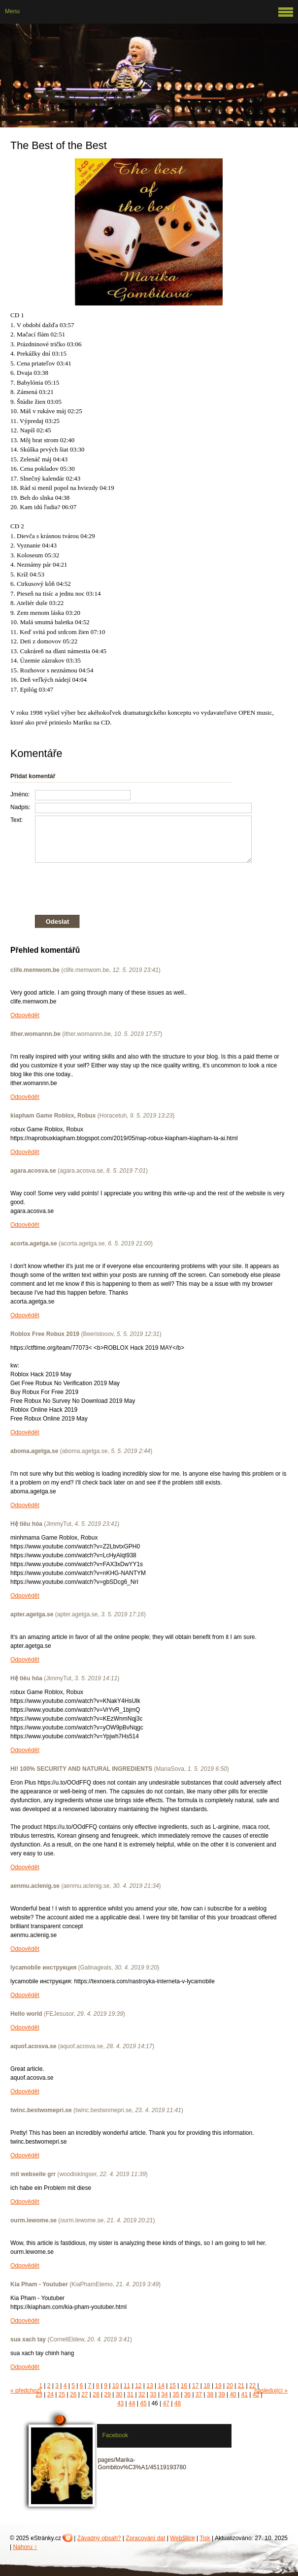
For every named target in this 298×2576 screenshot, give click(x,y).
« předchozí (25, 2390)
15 (172, 2385)
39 (221, 2394)
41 (244, 2394)
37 (199, 2394)
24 (50, 2394)
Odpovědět (24, 1015)
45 (143, 2403)
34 (164, 2394)
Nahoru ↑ (25, 2547)
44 (132, 2403)
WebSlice (182, 2538)
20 (230, 2385)
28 (96, 2394)
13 (149, 2385)
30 (119, 2394)
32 (141, 2394)
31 (130, 2394)
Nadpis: (20, 807)
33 (153, 2394)
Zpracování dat (145, 2538)
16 (184, 2385)
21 (241, 2385)
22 (252, 2385)
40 (233, 2394)
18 (206, 2385)
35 (176, 2394)
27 (84, 2394)
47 (166, 2403)
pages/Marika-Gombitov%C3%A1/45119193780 (142, 2463)
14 (161, 2385)
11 (127, 2385)
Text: (16, 820)
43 (120, 2403)
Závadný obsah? (99, 2538)
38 (210, 2394)
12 (138, 2385)
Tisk (204, 2538)
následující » (271, 2390)
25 (62, 2394)
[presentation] (131, 887)
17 (195, 2385)
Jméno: (20, 794)
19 (218, 2385)
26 (73, 2394)
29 (107, 2394)
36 (187, 2394)
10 (115, 2385)
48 (177, 2403)
